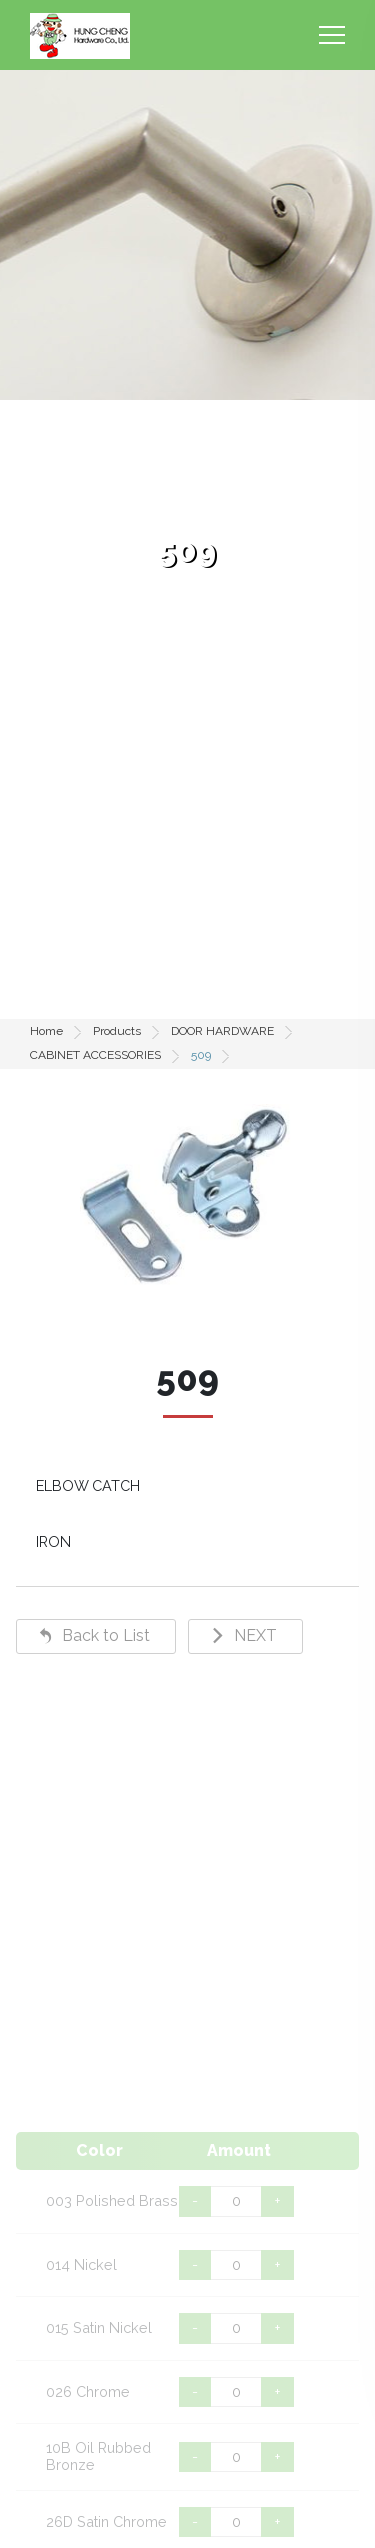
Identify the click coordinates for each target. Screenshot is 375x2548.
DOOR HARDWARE (222, 1031)
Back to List (106, 1635)
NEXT (255, 1635)
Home (46, 1031)
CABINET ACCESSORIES (95, 1055)
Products (117, 1031)
